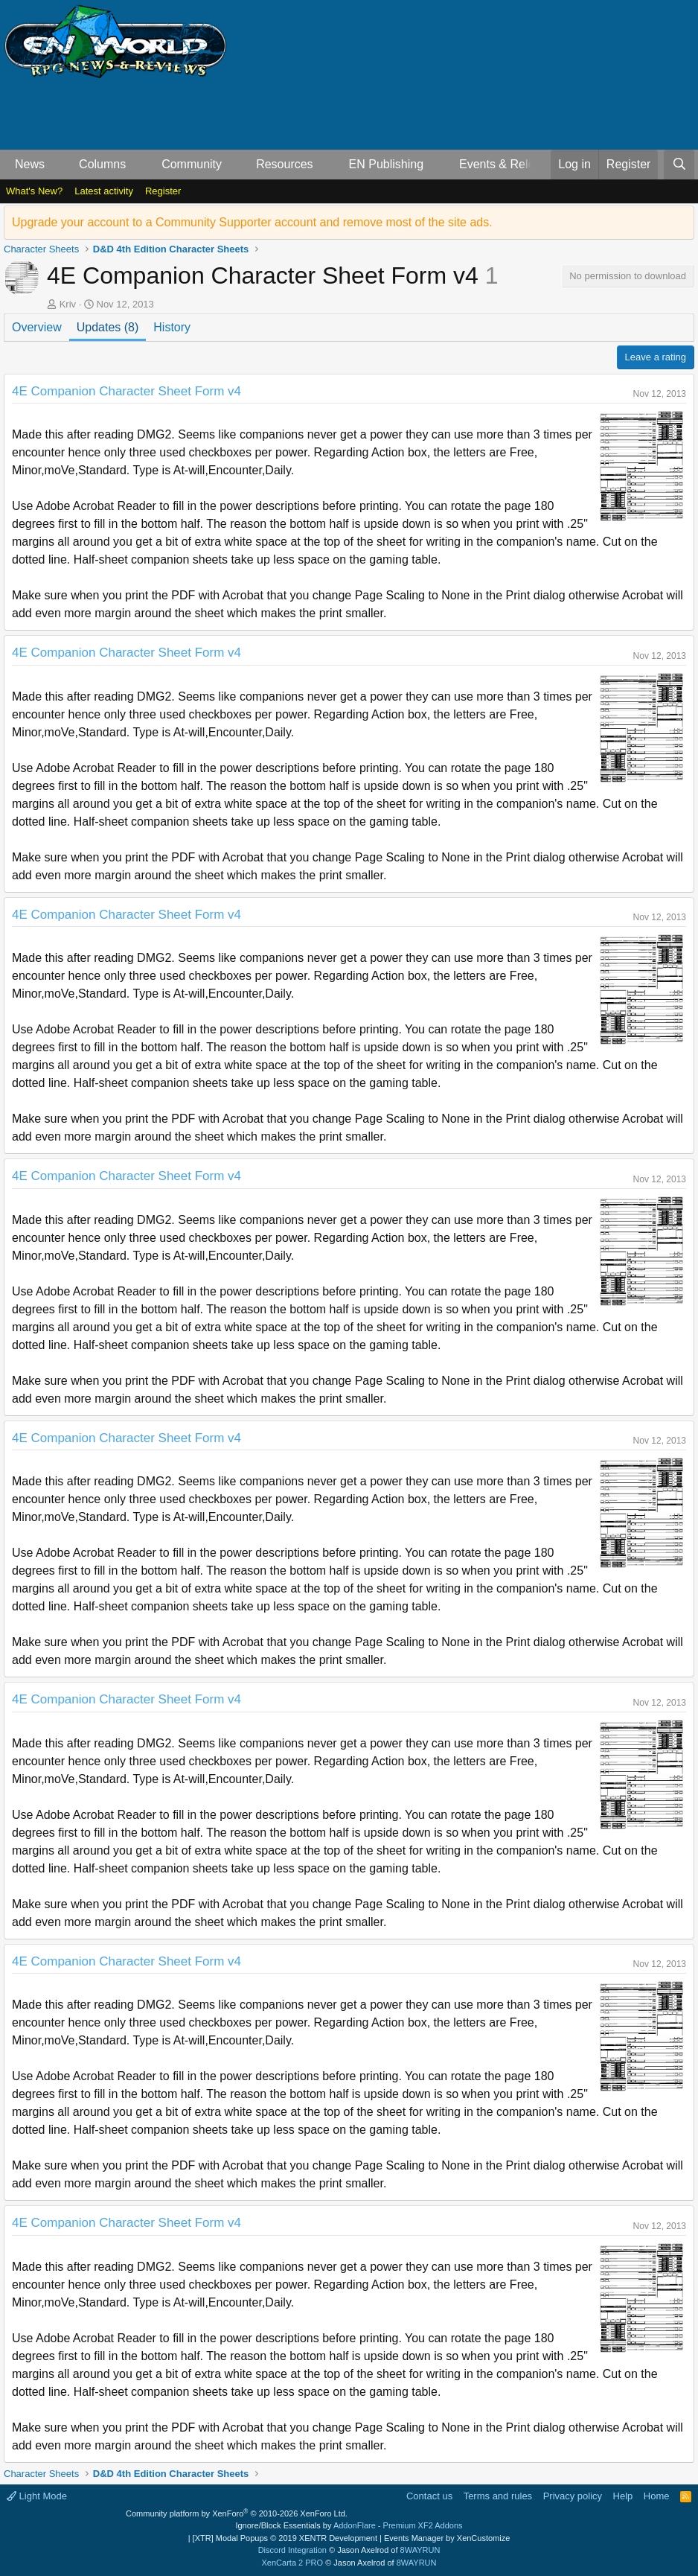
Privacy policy (572, 2496)
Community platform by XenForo (237, 2513)
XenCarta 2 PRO (293, 2562)
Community (191, 164)
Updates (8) (108, 327)
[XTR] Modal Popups (285, 2538)
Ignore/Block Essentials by (348, 2525)
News (30, 164)
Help (623, 2496)
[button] (57, 164)
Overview (37, 327)
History (171, 327)
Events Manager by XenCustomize (447, 2538)
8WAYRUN (420, 2549)
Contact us (429, 2496)
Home (657, 2496)
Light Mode (37, 2496)
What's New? (34, 191)
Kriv (68, 304)
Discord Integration (292, 2549)
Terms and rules (498, 2496)
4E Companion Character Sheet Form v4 (126, 391)
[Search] (679, 164)
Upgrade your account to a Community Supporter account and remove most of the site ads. (252, 222)
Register (163, 191)
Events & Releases (509, 164)
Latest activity (103, 191)
